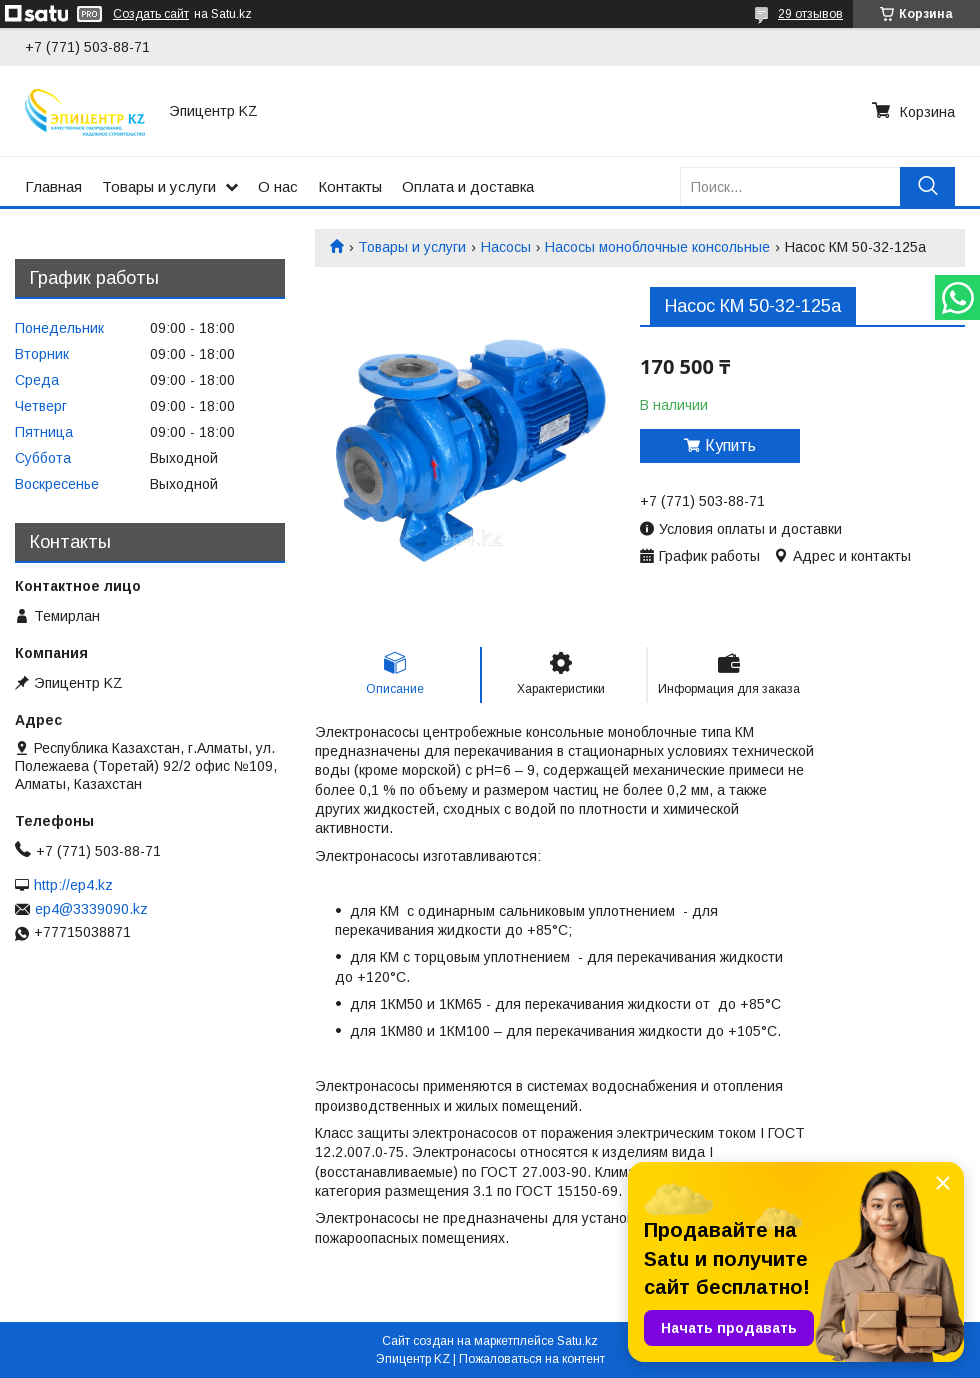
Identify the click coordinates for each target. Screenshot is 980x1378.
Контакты (350, 186)
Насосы (506, 247)
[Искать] (927, 186)
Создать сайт (151, 14)
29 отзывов (810, 14)
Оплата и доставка (468, 186)
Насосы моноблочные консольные (657, 247)
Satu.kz (577, 1341)
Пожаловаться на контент (532, 1359)
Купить (730, 445)
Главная (53, 186)
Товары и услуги (159, 186)
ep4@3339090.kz (91, 909)
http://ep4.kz (73, 885)
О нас (278, 186)
